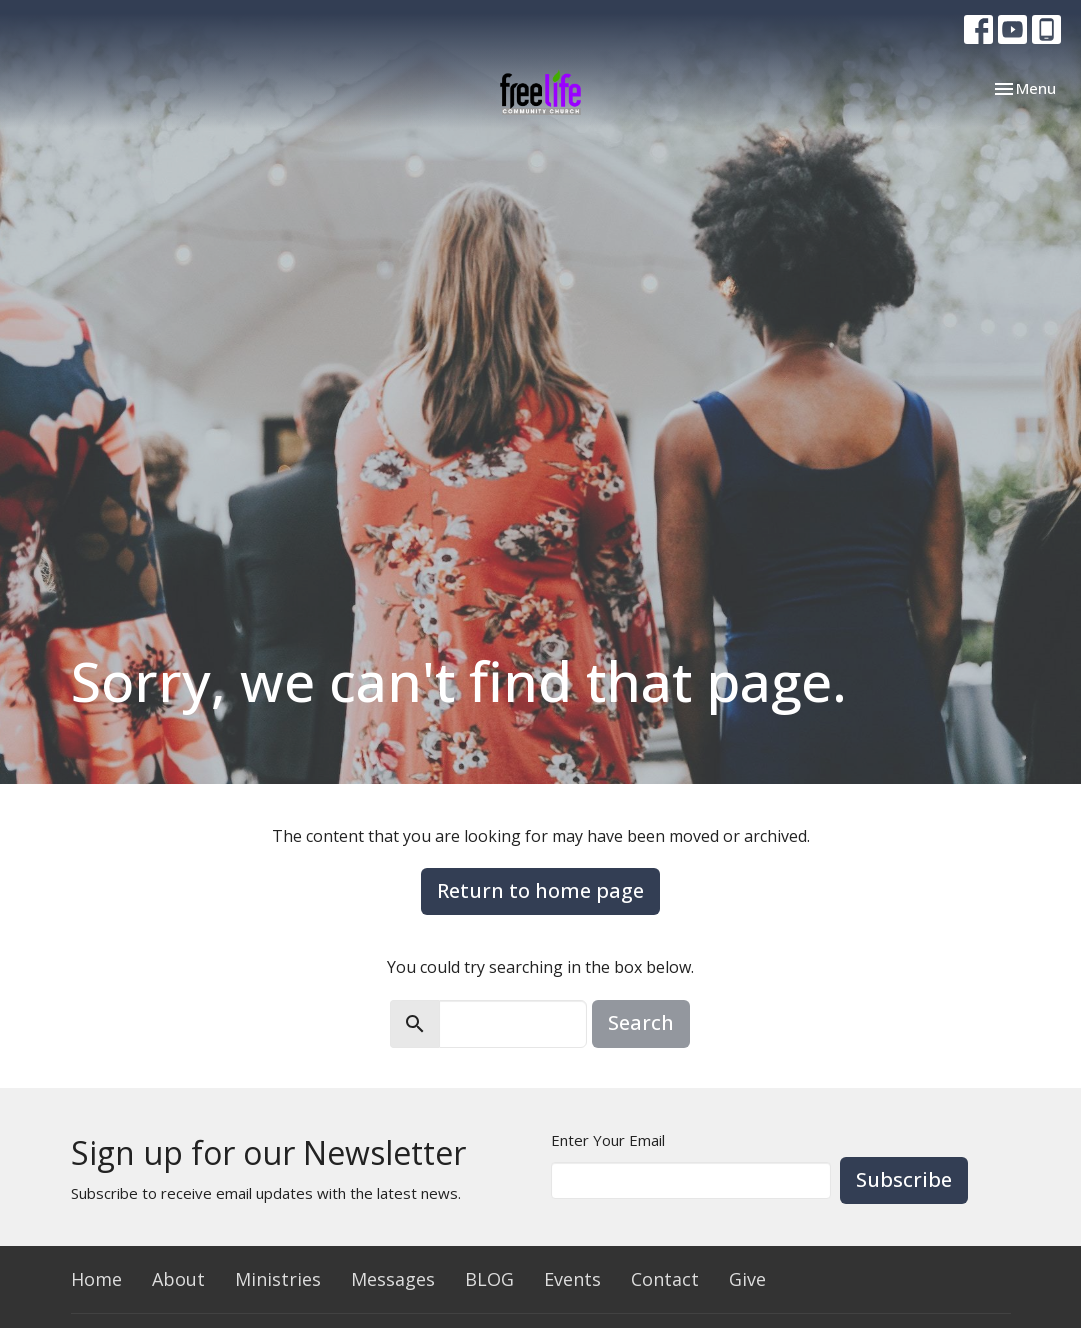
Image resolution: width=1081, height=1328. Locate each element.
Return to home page (540, 890)
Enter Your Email (608, 1140)
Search (641, 1022)
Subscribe (904, 1179)
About (178, 1279)
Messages (393, 1279)
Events (572, 1279)
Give (747, 1279)
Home (96, 1279)
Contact (665, 1279)
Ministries (278, 1279)
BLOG (489, 1279)
